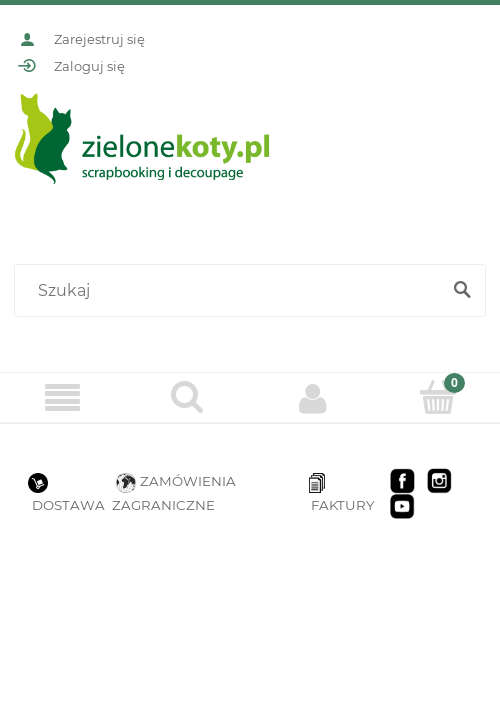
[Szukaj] (462, 291)
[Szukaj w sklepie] (231, 291)
